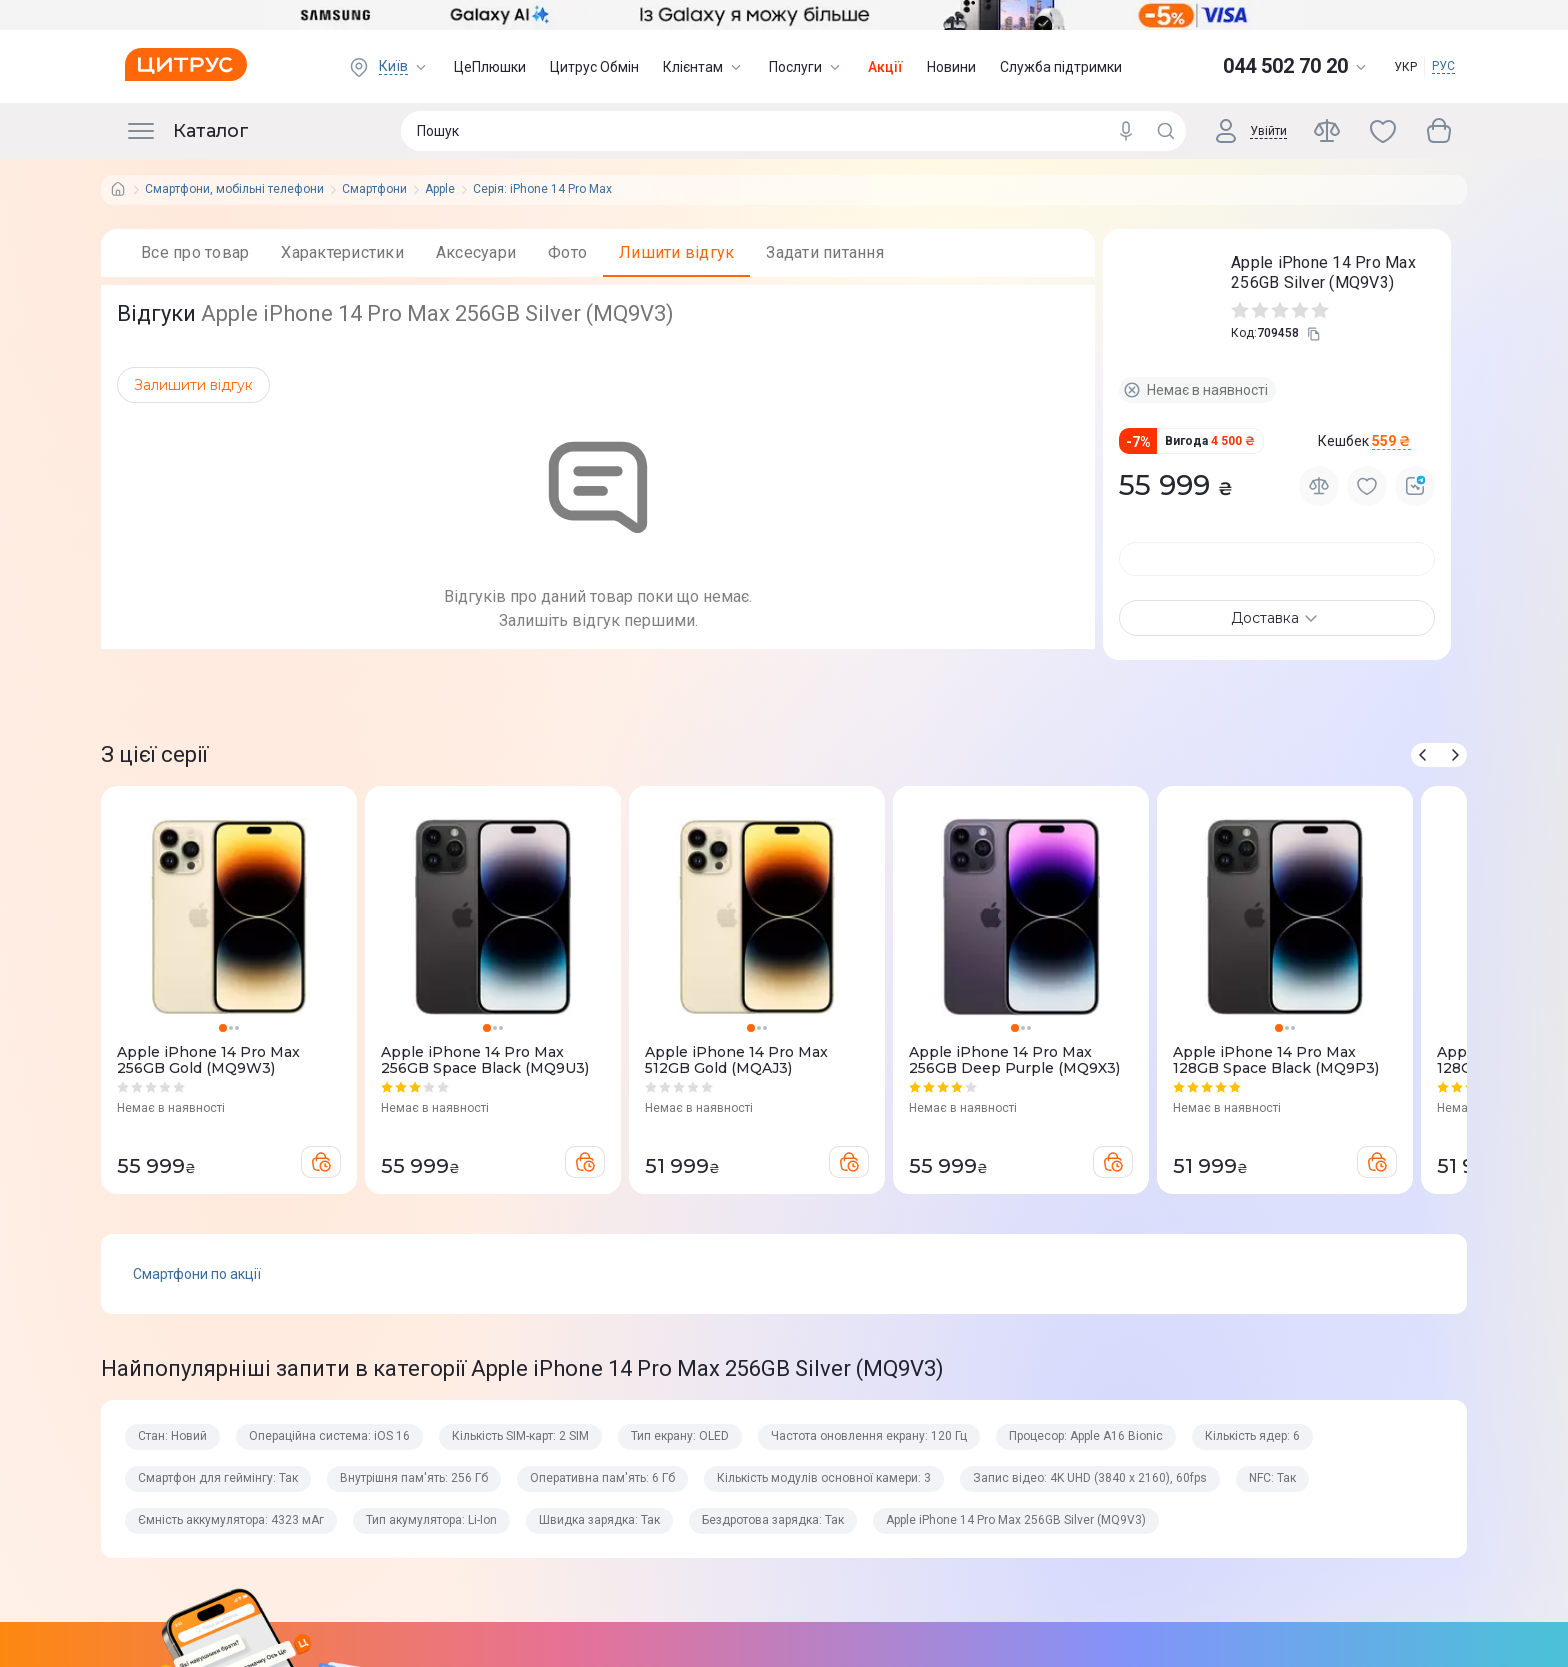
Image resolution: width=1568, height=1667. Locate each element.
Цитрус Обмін (594, 67)
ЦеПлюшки (490, 67)
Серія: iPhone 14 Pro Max (542, 189)
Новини (951, 67)
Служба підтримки (1061, 67)
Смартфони (374, 189)
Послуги (806, 67)
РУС (1443, 66)
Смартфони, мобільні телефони (234, 189)
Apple (440, 189)
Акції (885, 67)
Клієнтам (704, 67)
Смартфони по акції (197, 1349)
